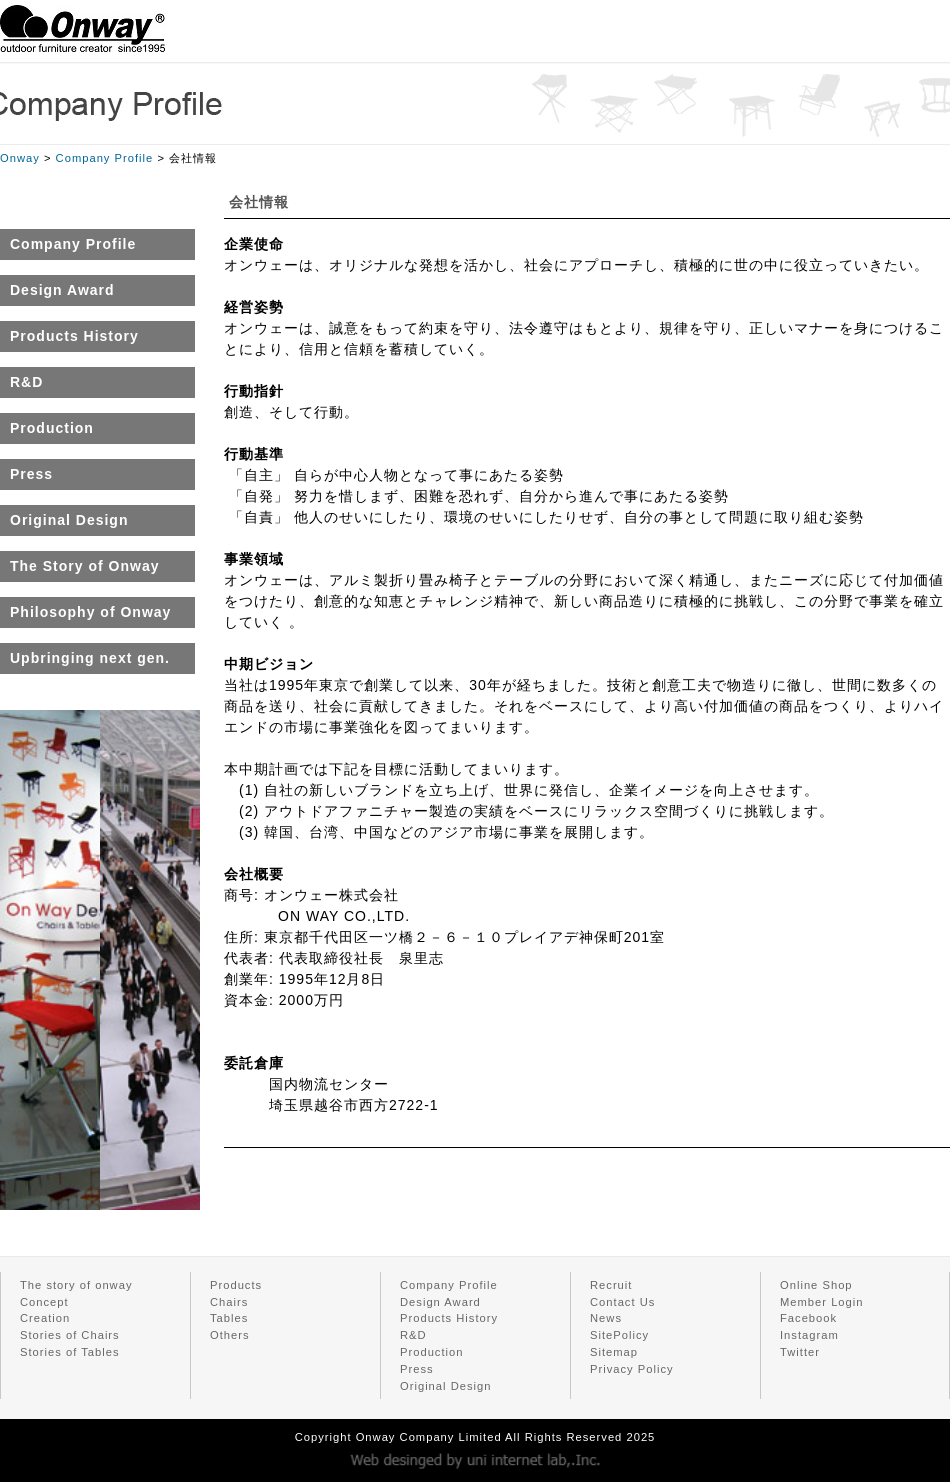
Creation (45, 1318)
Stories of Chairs (70, 1335)
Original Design (445, 1386)
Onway (20, 158)
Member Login (822, 1302)
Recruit (611, 1285)
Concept (44, 1302)
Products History (449, 1318)
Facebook (808, 1318)
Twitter (800, 1352)
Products (236, 1285)
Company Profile (105, 158)
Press (417, 1369)
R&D (413, 1335)
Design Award (440, 1302)
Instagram (809, 1335)
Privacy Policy (632, 1369)
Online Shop (816, 1285)
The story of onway (76, 1285)
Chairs (229, 1302)
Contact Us (622, 1302)
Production (432, 1352)
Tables (229, 1318)
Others (230, 1335)
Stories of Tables (70, 1352)
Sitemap (614, 1352)
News (606, 1318)
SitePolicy (619, 1335)
